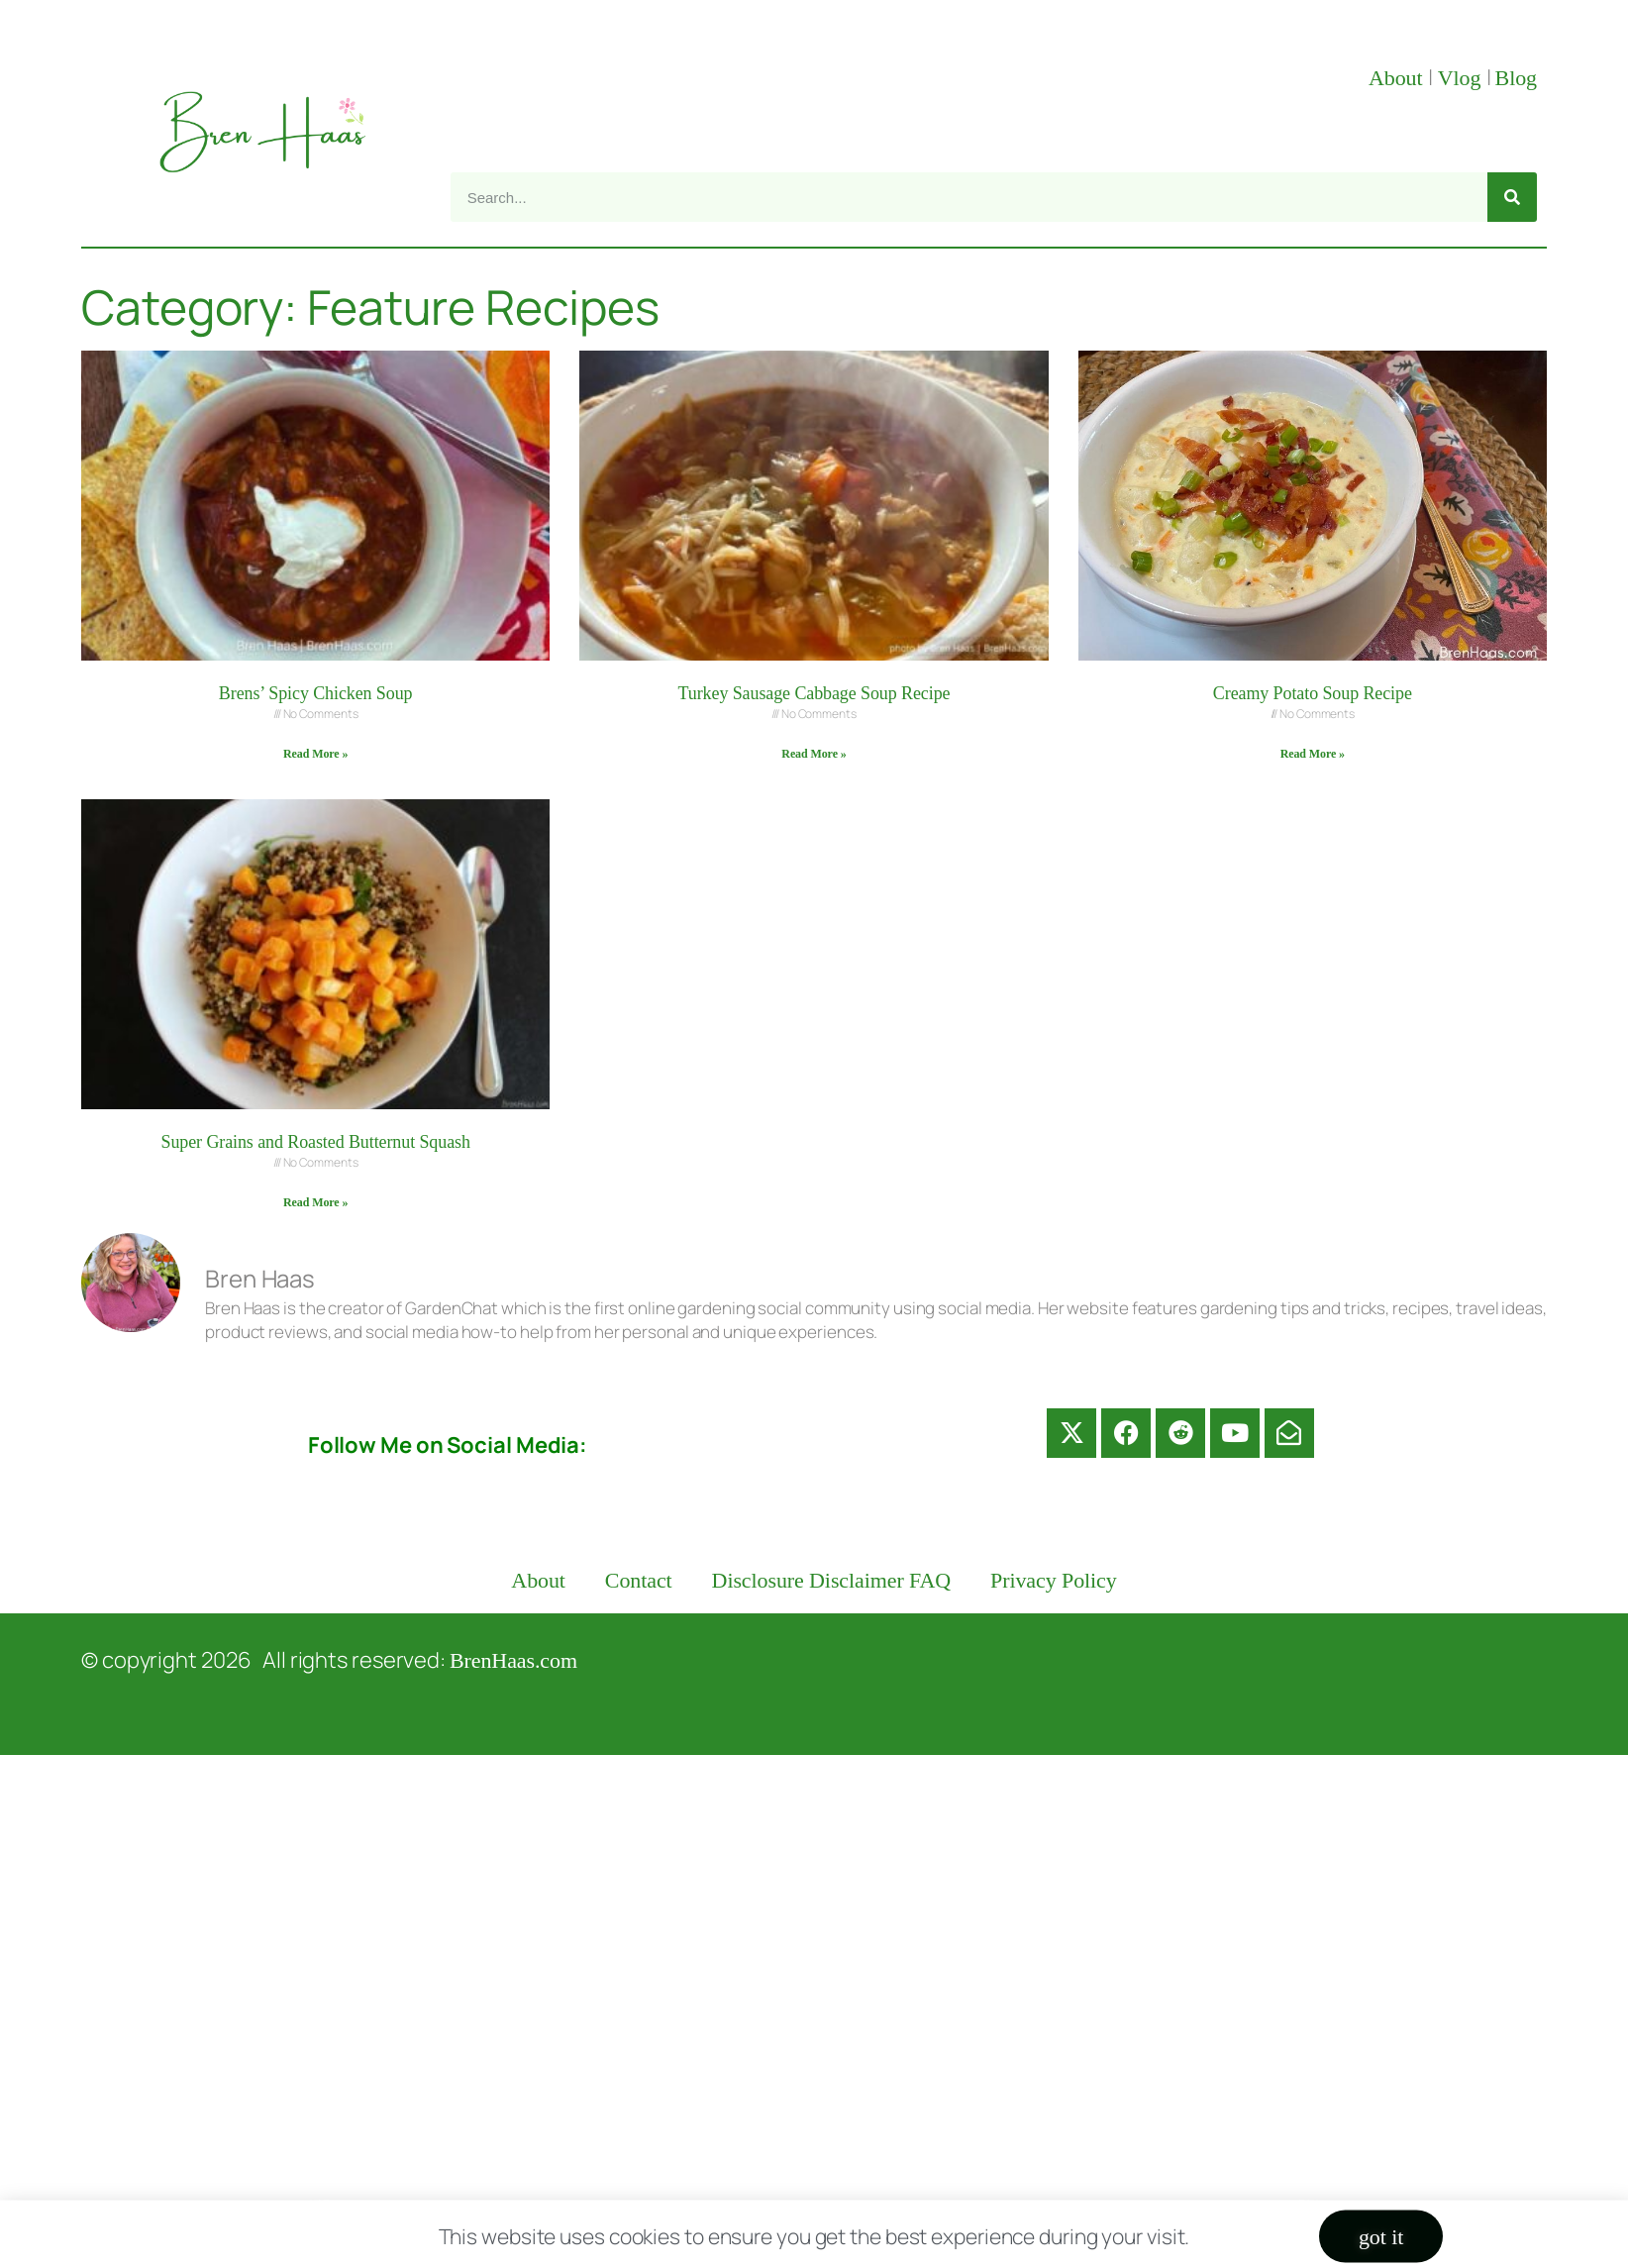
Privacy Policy (1053, 1580)
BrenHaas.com (513, 1660)
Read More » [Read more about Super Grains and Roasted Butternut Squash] (315, 1202)
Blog (1516, 77)
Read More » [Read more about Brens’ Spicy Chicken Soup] (315, 754)
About (1398, 77)
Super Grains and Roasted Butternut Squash (314, 1142)
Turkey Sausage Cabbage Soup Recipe (814, 693)
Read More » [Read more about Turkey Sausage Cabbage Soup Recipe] (813, 754)
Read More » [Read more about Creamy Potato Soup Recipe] (1312, 754)
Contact (638, 1580)
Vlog (1462, 77)
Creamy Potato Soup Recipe (1312, 693)
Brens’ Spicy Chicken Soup (316, 693)
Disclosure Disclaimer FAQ (832, 1580)
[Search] (1512, 197)
